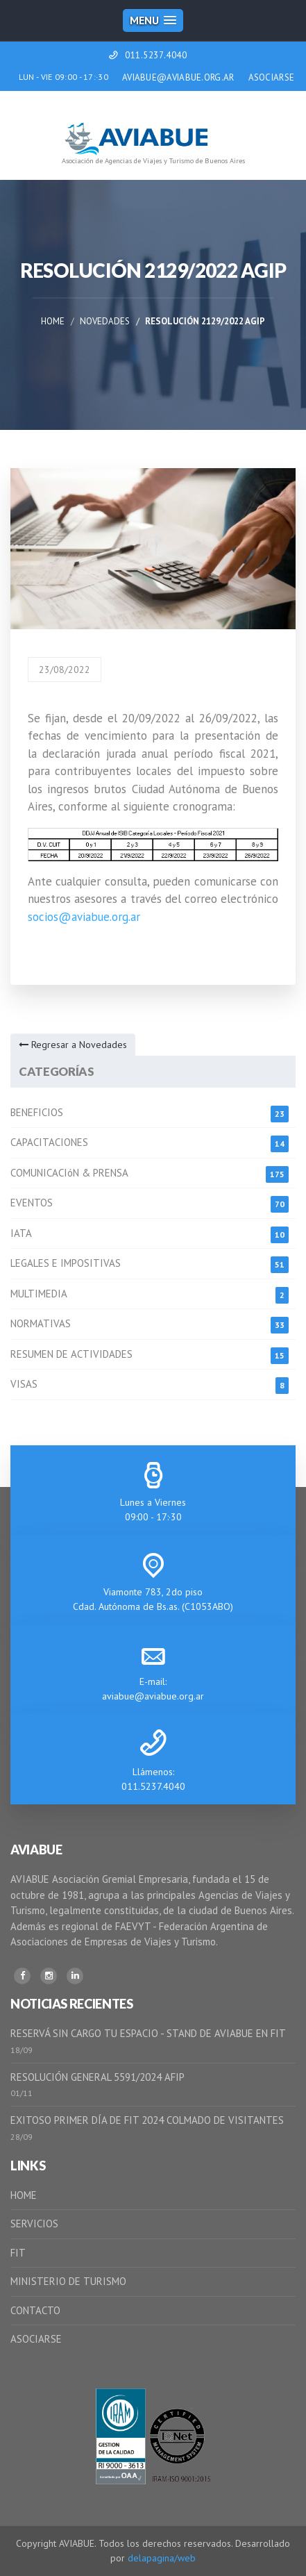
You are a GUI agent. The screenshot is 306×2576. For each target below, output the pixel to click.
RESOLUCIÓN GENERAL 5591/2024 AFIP (97, 2077)
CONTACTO (35, 2310)
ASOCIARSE (271, 77)
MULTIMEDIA (38, 1293)
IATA (21, 1233)
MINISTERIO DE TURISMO (68, 2281)
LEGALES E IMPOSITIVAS (65, 1263)
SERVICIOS (34, 2223)
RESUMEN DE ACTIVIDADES (71, 1354)
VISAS (23, 1383)
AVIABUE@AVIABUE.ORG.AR (178, 77)
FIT (18, 2252)
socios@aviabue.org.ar (84, 916)
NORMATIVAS (40, 1323)
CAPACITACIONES (49, 1142)
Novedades (105, 321)
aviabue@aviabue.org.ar (153, 1696)
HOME (23, 2195)
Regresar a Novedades (73, 1044)
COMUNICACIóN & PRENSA (69, 1172)
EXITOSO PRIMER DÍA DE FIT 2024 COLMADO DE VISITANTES (147, 2120)
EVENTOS (31, 1202)
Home (53, 321)
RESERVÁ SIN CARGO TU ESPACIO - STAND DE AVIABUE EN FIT (148, 2033)
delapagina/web (162, 2558)
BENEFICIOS (36, 1112)
